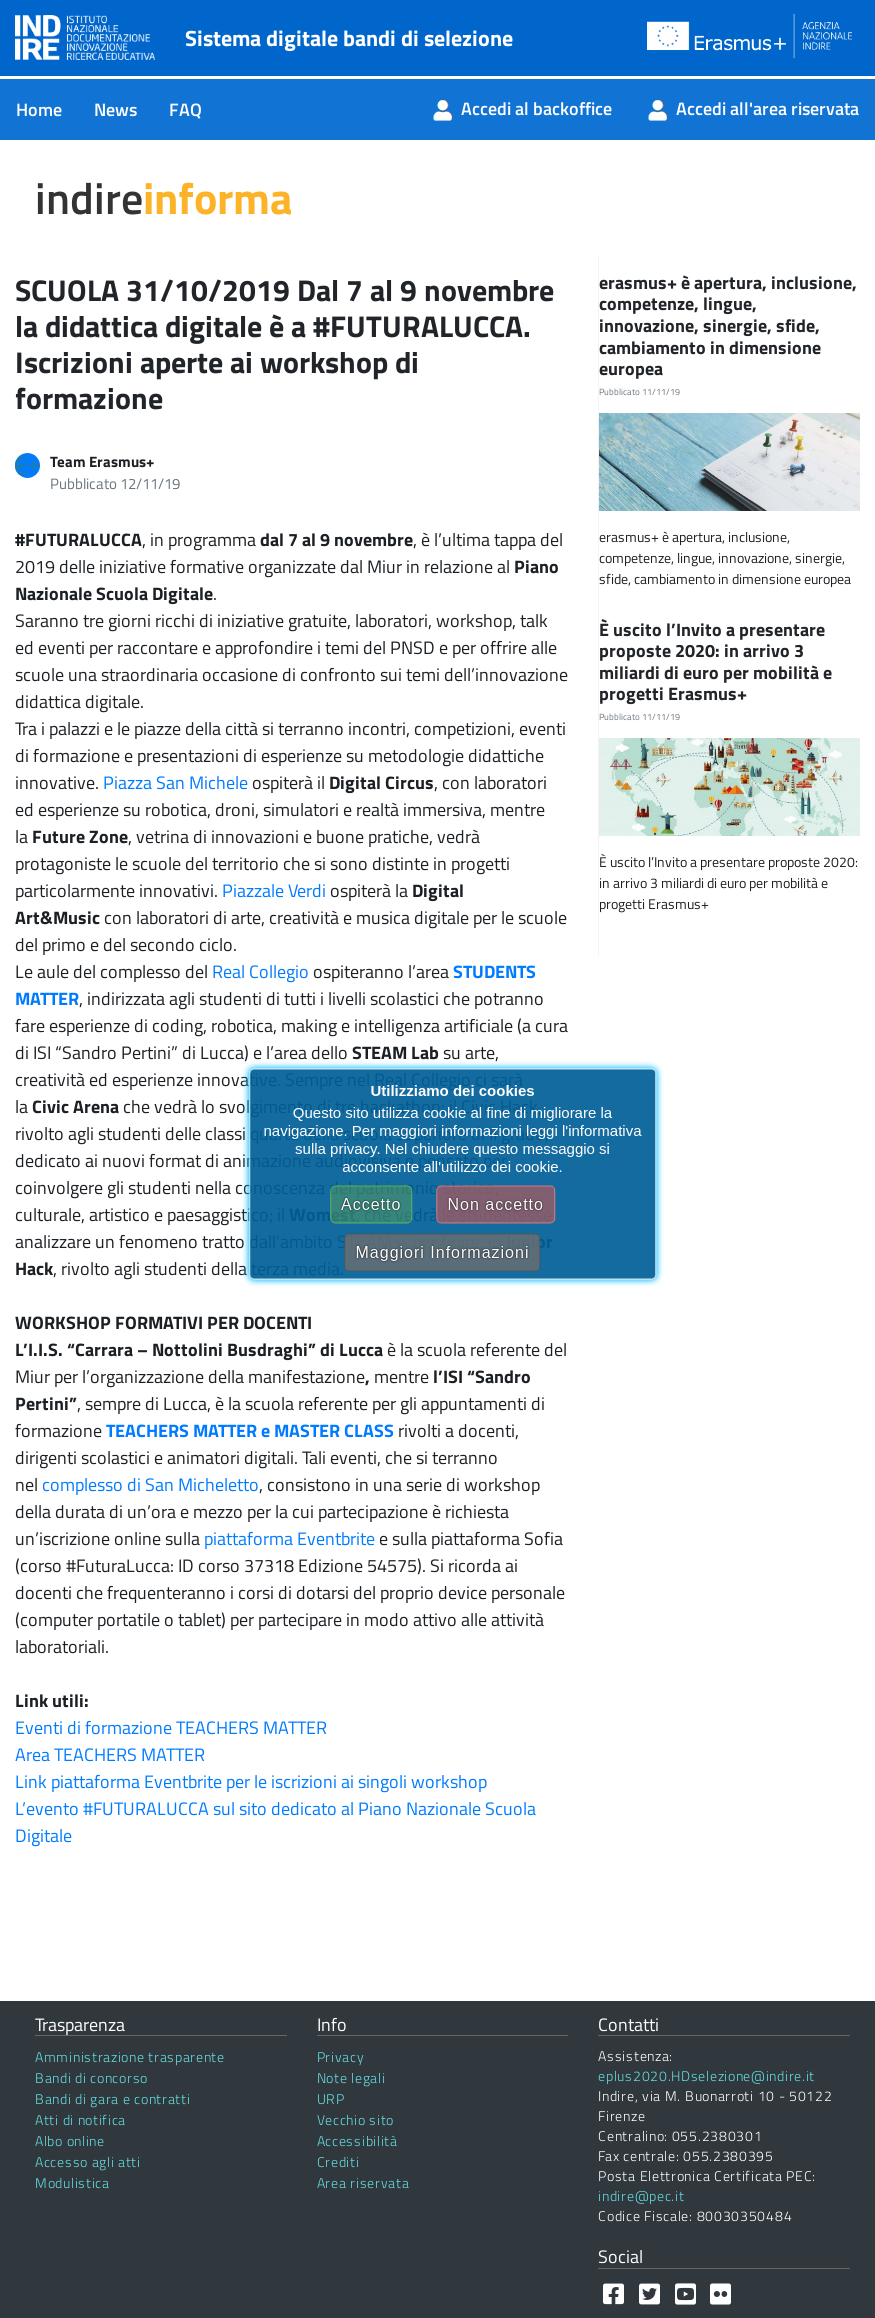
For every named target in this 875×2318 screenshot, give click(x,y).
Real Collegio (260, 971)
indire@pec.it (641, 2195)
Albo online (70, 2140)
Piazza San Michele (175, 782)
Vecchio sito (355, 2119)
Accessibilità (357, 2140)
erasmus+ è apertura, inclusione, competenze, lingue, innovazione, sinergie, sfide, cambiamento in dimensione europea (728, 325)
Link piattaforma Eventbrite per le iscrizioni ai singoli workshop (251, 1781)
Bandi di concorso (91, 2077)
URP (331, 2098)
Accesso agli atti (88, 2161)
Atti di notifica (80, 2119)
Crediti (338, 2161)
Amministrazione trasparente (130, 2056)
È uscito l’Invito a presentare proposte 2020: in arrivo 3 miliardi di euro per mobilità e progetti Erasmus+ (715, 662)
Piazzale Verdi (274, 890)
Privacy (341, 2056)
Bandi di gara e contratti (113, 2098)
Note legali (351, 2077)
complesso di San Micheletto (150, 1484)
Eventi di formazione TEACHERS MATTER (171, 1727)
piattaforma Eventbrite (289, 1538)
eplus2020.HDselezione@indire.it (706, 2075)
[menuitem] (39, 109)
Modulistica (72, 2182)
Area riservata (363, 2182)
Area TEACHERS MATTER (110, 1754)
